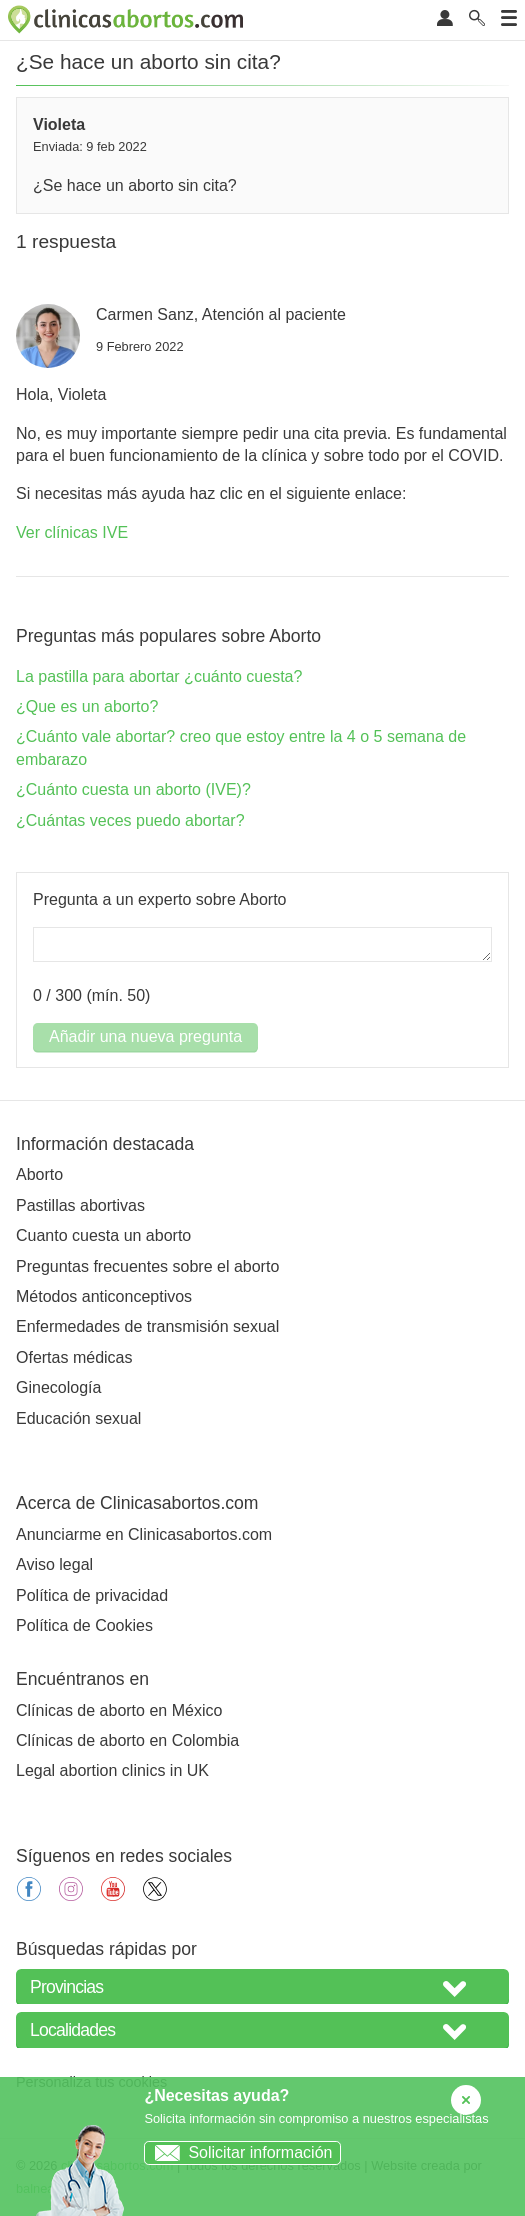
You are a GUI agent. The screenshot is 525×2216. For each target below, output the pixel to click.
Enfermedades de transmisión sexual (147, 1326)
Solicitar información (238, 2152)
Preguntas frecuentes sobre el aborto (147, 1266)
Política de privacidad (92, 1595)
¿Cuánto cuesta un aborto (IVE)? (133, 789)
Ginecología (58, 1387)
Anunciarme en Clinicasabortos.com (144, 1534)
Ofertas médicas (74, 1357)
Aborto (39, 1174)
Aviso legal (54, 1564)
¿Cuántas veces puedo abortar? (130, 820)
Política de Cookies (84, 1625)
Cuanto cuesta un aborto (103, 1235)
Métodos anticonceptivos (104, 1296)
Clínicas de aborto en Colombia (127, 1740)
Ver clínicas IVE (72, 532)
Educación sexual (78, 1418)
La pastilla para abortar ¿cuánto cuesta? (159, 676)
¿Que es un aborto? (87, 706)
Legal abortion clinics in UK (112, 1770)
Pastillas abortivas (80, 1205)
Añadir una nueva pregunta (145, 1036)
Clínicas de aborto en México (119, 1710)
